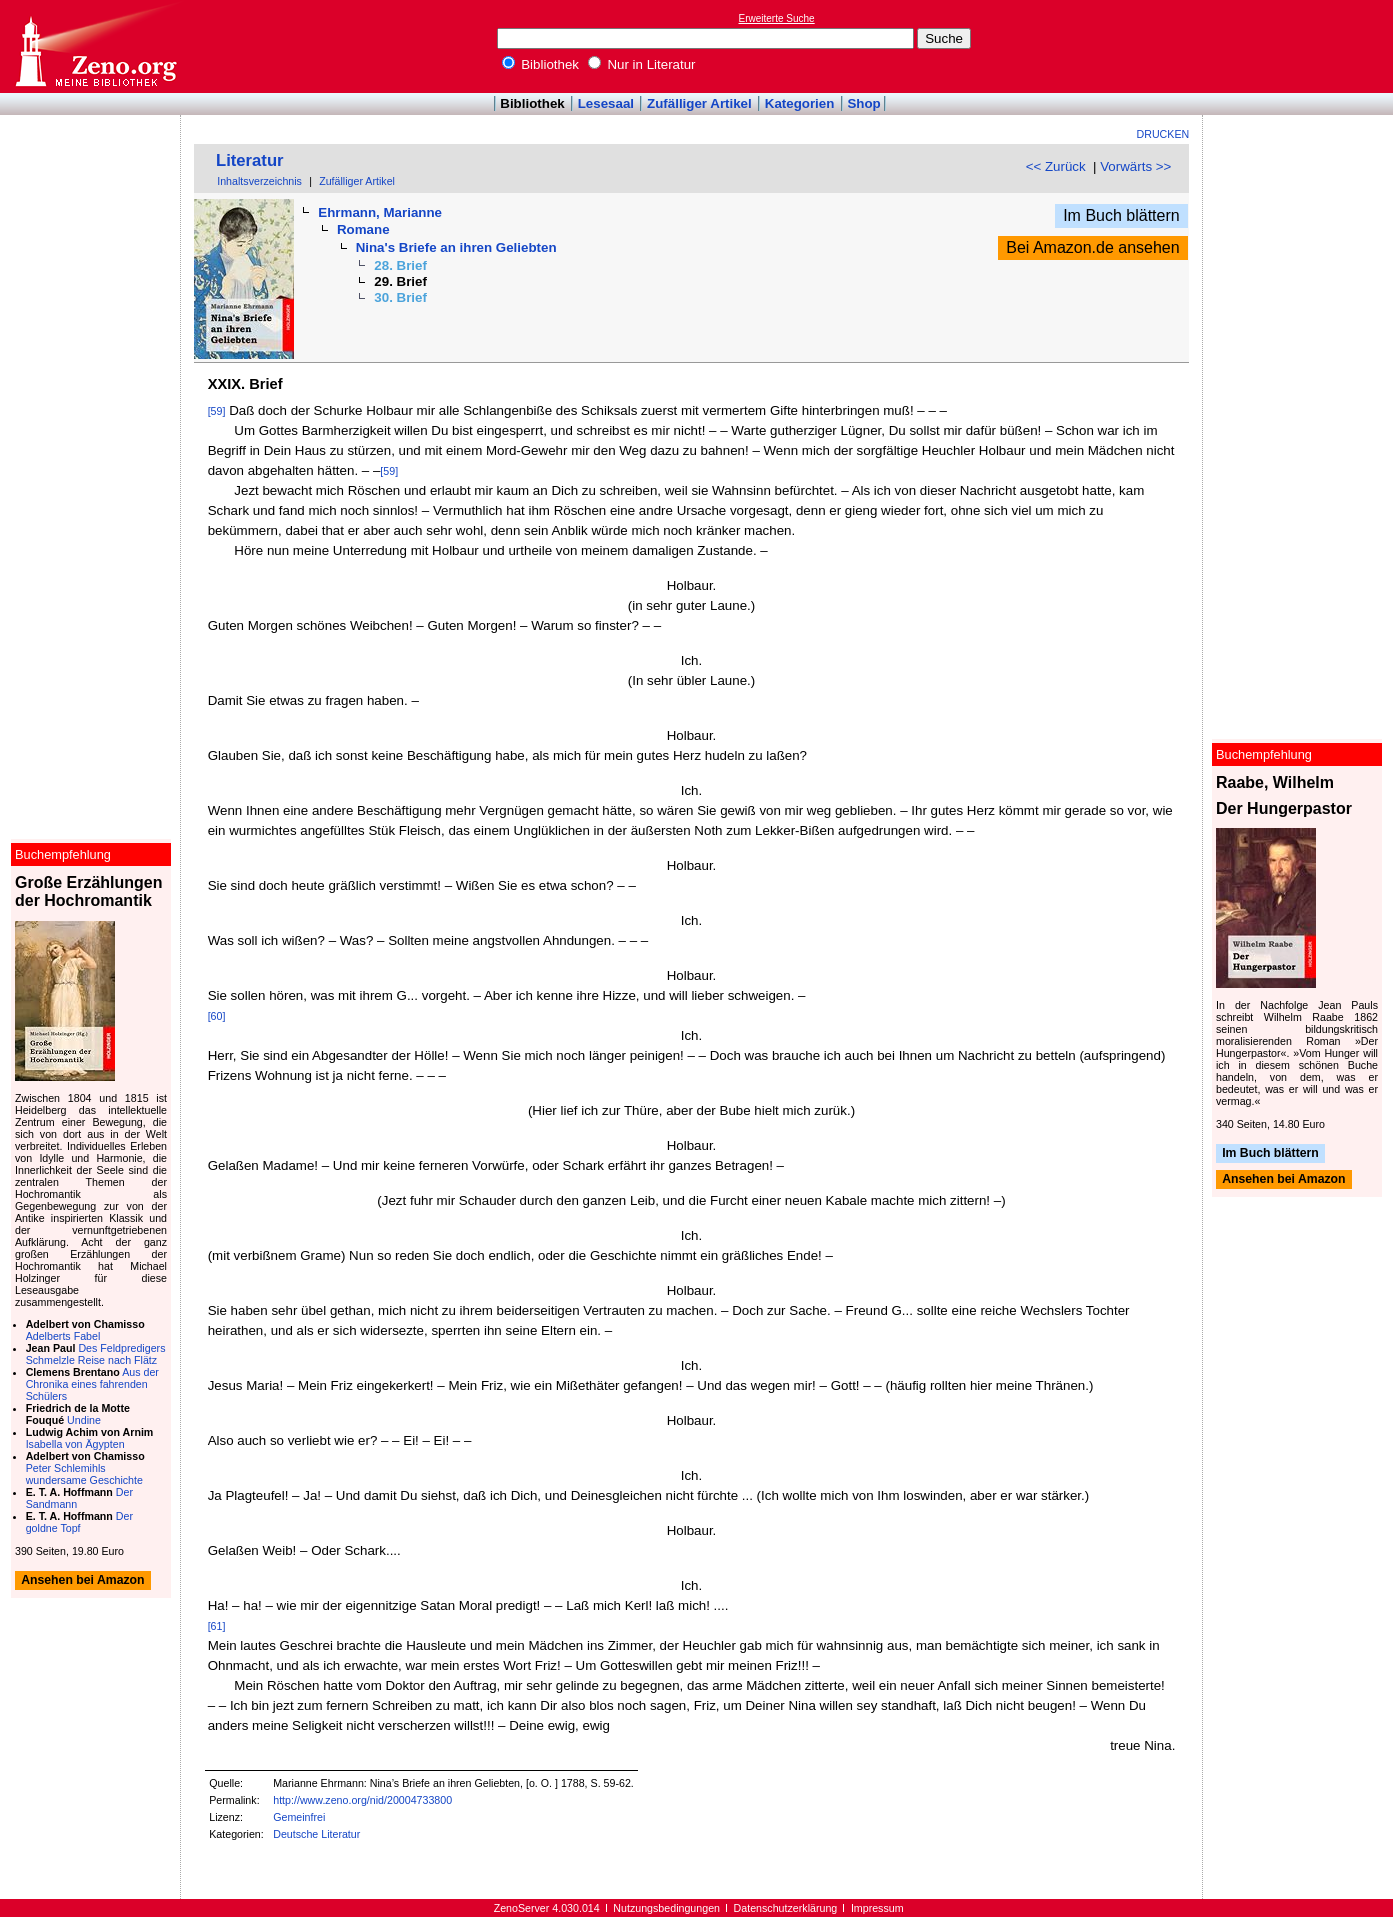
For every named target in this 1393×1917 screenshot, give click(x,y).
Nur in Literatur (642, 64)
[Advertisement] (1301, 46)
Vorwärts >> (1135, 166)
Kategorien (800, 103)
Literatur (250, 160)
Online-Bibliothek (95, 46)
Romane (363, 229)
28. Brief (400, 265)
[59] (217, 411)
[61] (217, 1626)
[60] (217, 1016)
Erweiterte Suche (777, 18)
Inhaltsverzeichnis (259, 181)
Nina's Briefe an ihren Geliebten (456, 247)
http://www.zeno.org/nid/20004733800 (362, 1800)
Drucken (1163, 134)
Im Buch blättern (1121, 215)
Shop (863, 103)
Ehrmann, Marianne (380, 212)
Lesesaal (606, 103)
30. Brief (400, 297)
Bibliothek (541, 64)
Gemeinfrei (299, 1817)
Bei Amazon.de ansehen (1092, 247)
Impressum (877, 1908)
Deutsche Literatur (316, 1834)
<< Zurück (1056, 166)
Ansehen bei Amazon (1283, 1180)
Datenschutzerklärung (786, 1908)
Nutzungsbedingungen (666, 1908)
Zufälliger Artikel (699, 103)
